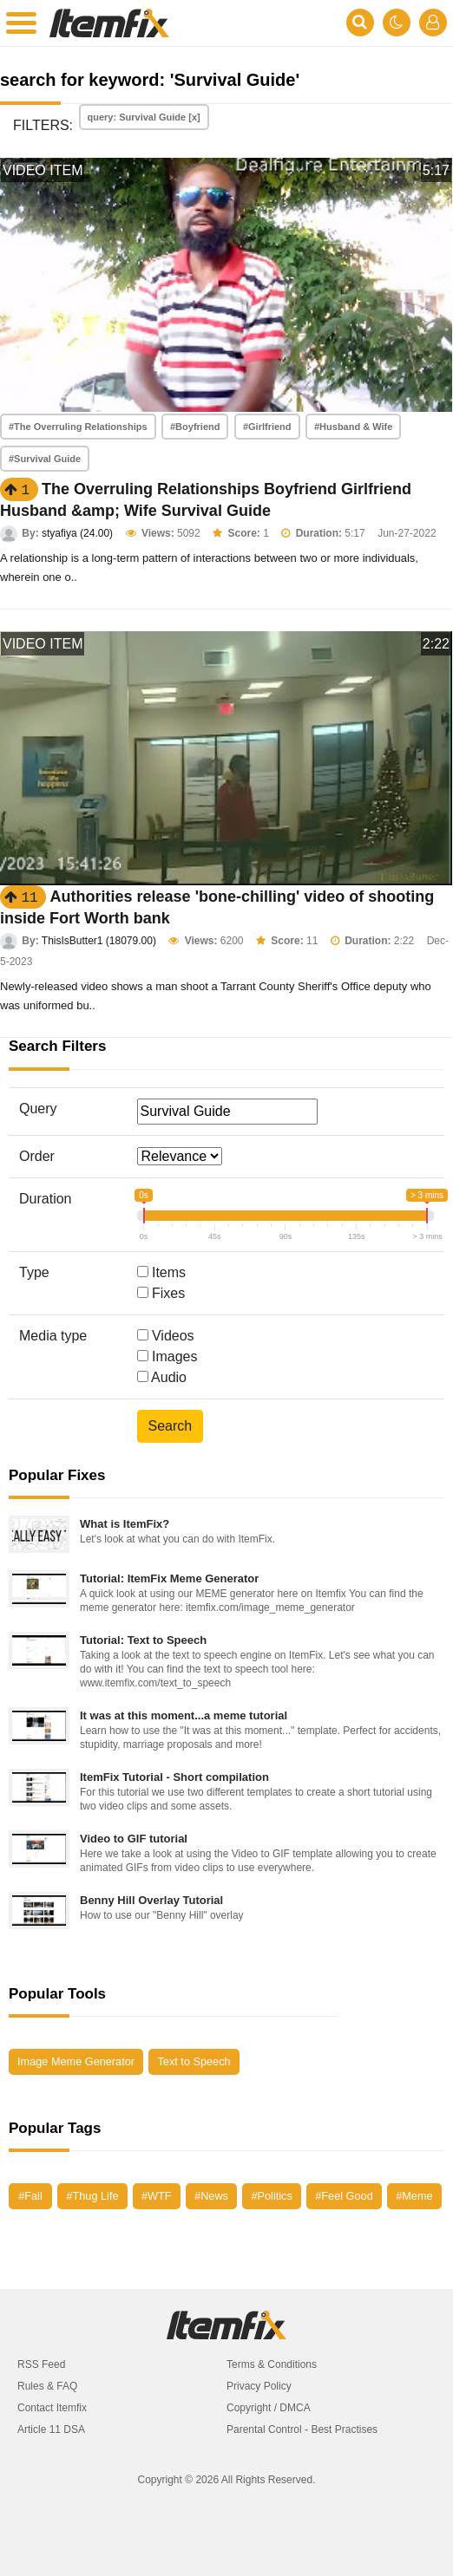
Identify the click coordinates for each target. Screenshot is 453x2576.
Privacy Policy (259, 2386)
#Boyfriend (195, 426)
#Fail (30, 2195)
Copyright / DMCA (268, 2408)
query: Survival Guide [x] (144, 117)
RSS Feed (41, 2364)
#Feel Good (343, 2195)
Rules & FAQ (47, 2386)
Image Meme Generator (76, 2061)
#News (211, 2195)
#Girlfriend (267, 426)
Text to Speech (193, 2061)
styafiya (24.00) (77, 533)
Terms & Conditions (271, 2364)
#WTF (156, 2195)
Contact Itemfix (52, 2408)
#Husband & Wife (353, 426)
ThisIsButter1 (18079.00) (99, 941)
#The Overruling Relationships (78, 426)
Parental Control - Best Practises (302, 2429)
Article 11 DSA (51, 2429)
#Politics (271, 2195)
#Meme (414, 2195)
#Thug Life (92, 2195)
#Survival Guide (45, 458)
